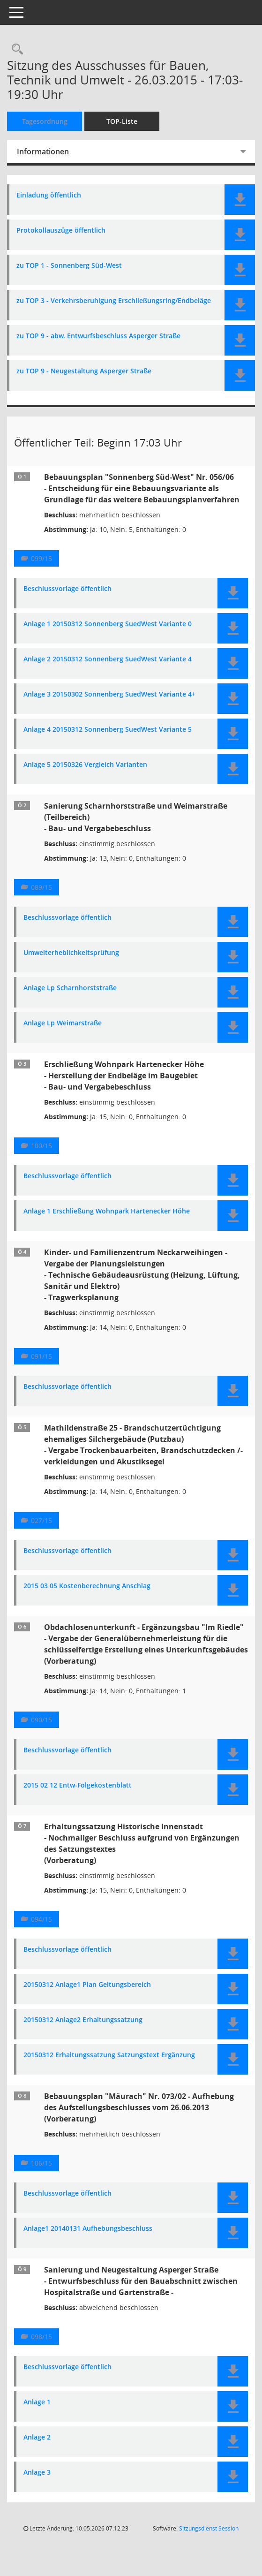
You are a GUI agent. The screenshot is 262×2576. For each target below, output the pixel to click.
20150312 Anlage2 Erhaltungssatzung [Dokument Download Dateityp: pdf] (82, 2020)
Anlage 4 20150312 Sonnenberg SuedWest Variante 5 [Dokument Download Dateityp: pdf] (107, 730)
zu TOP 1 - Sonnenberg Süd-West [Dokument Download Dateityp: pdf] (69, 266)
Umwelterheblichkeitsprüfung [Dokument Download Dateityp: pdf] (71, 953)
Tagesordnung (44, 121)
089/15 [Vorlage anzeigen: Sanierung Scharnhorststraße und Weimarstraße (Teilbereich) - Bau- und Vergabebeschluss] (41, 887)
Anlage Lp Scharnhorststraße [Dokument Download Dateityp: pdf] (70, 988)
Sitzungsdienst (209, 2528)
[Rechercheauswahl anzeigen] (15, 49)
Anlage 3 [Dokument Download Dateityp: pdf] (37, 2473)
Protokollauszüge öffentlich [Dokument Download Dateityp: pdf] (60, 231)
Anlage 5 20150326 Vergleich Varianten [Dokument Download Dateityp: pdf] (85, 765)
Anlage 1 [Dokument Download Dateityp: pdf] (37, 2402)
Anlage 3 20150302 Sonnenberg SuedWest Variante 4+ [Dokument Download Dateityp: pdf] (109, 694)
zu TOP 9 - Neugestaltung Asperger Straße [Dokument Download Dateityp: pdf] (83, 371)
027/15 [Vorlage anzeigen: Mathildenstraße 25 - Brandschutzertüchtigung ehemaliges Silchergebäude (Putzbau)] (41, 1520)
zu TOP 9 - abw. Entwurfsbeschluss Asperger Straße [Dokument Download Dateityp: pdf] (98, 336)
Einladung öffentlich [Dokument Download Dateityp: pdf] (48, 195)
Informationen (43, 151)
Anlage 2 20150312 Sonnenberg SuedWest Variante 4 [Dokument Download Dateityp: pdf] (107, 659)
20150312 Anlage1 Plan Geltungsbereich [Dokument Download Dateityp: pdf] (87, 1985)
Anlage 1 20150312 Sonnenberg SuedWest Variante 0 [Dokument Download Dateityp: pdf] (107, 624)
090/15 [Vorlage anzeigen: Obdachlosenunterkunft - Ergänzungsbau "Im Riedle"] (41, 1719)
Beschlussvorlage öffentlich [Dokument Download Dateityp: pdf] (67, 589)
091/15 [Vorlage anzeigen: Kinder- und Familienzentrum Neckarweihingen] (41, 1356)
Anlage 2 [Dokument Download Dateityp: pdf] (37, 2437)
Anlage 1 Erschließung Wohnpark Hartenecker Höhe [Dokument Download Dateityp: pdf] (106, 1211)
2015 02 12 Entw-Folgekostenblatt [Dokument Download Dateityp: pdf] (77, 1785)
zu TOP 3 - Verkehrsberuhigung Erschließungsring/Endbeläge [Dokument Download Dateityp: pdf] (113, 301)
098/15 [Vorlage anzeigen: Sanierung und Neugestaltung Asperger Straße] (41, 2336)
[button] (240, 199)
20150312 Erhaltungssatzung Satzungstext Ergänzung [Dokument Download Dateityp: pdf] (109, 2055)
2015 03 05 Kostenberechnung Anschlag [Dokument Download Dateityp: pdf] (86, 1586)
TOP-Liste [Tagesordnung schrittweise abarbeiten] (121, 121)
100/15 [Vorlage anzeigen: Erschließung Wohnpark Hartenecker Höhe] (41, 1145)
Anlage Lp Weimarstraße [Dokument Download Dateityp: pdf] (62, 1023)
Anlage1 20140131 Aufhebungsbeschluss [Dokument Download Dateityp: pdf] (87, 2229)
